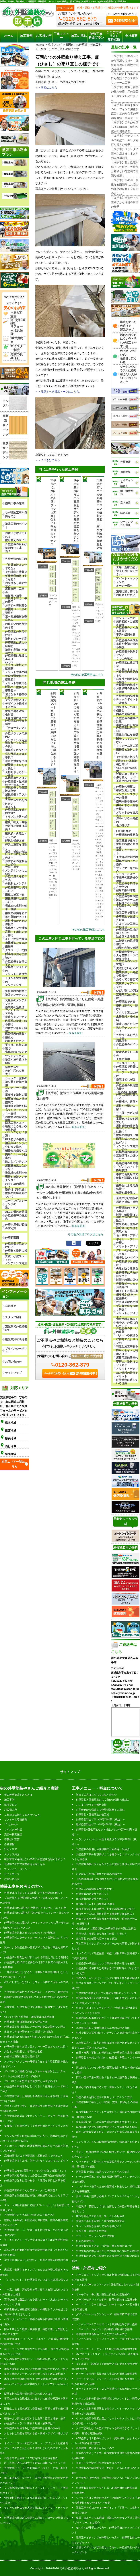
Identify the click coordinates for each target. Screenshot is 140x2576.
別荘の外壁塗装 (85, 2241)
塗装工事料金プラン (96, 35)
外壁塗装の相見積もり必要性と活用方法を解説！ (127, 677)
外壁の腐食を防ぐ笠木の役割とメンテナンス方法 (16, 881)
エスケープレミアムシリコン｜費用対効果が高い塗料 (106, 2324)
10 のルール (11, 1824)
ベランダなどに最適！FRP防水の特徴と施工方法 (16, 1137)
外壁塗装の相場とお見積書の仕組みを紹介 (127, 688)
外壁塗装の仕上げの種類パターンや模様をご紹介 (127, 1333)
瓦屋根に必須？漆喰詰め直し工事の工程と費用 (103, 2027)
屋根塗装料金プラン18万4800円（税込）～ (100, 1824)
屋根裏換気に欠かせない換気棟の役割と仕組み (16, 1170)
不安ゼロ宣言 (12, 1839)
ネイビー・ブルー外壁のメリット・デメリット (127, 1244)
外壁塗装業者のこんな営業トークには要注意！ (127, 955)
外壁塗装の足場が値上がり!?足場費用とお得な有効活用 (107, 2251)
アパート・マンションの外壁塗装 (95, 2236)
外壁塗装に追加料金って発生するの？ (127, 666)
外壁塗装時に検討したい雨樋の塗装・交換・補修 (16, 892)
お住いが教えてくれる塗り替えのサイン (16, 536)
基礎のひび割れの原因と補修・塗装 (127, 1200)
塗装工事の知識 (14, 503)
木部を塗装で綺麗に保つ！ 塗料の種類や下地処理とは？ (36, 2378)
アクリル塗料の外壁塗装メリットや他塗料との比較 (16, 670)
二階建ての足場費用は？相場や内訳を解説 (127, 944)
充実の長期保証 (13, 1834)
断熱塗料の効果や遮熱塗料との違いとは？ (127, 1155)
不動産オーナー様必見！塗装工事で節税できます (127, 910)
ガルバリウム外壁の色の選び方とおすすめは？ (31, 2081)
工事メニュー (61, 35)
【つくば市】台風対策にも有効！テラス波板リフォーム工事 (124, 78)
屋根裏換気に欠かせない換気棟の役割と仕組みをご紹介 (36, 2368)
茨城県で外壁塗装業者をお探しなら (24, 1864)
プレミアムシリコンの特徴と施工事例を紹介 (127, 1344)
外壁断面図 (12, 1237)
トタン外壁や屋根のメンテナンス (16, 981)
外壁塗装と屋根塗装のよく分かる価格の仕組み (103, 1799)
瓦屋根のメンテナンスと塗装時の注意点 (16, 1004)
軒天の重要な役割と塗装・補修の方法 (16, 848)
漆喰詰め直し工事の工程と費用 (127, 1055)
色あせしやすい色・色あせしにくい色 (128, 356)
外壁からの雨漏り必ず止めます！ (95, 1888)
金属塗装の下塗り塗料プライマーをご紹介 (127, 866)
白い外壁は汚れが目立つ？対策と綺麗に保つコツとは (127, 1278)
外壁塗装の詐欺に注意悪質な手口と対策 (127, 721)
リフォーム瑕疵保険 (15, 1819)
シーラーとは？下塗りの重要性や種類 (127, 877)
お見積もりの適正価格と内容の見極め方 (127, 710)
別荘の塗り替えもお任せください (127, 593)
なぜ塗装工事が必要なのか (16, 514)
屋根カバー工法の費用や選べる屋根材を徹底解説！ (105, 1913)
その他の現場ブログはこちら (85, 1234)
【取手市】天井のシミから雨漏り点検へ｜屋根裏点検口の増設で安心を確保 (124, 63)
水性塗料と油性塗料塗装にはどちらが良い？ (127, 1022)
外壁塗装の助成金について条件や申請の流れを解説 (105, 1963)
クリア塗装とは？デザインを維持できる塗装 (16, 703)
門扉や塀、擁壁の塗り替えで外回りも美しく (101, 1933)
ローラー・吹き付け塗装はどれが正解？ (127, 1077)
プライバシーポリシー (16, 1350)
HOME (40, 44)
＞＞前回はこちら (46, 87)
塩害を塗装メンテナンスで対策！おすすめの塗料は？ (34, 2373)
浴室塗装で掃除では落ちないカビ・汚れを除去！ (104, 2171)
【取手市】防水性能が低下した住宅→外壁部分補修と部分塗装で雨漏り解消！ (124, 169)
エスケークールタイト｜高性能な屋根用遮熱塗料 (104, 2329)
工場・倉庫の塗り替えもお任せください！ (127, 571)
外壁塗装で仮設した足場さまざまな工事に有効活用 (127, 922)
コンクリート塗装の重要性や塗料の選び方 (16, 1093)
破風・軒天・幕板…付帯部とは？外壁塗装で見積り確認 (108, 2052)
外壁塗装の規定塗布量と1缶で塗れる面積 (127, 1088)
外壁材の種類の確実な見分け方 (125, 788)
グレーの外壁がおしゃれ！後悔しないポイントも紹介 (127, 1255)
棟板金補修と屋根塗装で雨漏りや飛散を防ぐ (16, 1104)
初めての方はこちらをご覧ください (96, 1794)
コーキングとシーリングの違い (16, 1204)
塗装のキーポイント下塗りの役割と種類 (127, 855)
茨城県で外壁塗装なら (16, 1328)
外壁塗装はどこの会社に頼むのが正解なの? (29, 2215)
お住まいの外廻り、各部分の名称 (23, 2051)
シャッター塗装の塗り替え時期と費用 (16, 1081)
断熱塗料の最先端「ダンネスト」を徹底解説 (127, 1166)
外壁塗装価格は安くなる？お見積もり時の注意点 (16, 581)
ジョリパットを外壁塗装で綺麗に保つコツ (127, 1066)
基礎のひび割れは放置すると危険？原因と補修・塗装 (34, 2418)
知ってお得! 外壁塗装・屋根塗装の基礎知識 (29, 2016)
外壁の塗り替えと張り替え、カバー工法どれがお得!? (127, 777)
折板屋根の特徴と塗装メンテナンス (16, 992)
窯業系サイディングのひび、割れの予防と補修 (127, 988)
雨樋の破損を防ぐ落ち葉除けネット (16, 915)
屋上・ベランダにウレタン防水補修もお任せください (16, 1148)
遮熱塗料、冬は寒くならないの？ (95, 2448)
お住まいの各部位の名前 (16, 625)
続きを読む (76, 1032)
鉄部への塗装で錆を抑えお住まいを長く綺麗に (16, 1026)
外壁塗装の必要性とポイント (92, 1893)
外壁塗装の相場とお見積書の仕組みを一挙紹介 (103, 1849)
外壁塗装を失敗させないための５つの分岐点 (29, 1932)
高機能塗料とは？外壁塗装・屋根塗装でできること (16, 781)
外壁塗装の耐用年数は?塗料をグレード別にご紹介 (16, 636)
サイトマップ (13, 1372)
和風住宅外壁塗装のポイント (127, 1044)
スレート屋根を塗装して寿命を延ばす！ (99, 2226)
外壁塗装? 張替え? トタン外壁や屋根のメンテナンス (106, 1993)
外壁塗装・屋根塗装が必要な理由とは (26, 2021)
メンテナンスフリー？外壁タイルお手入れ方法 (127, 1033)
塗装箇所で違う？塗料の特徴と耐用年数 (127, 844)
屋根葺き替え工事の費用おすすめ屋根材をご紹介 (16, 603)
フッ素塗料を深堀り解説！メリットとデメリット (127, 1311)
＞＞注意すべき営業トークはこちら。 (58, 391)
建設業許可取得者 (16, 1339)
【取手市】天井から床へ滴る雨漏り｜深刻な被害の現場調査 (124, 127)
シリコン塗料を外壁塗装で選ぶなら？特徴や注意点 (16, 692)
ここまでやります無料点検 (114, 35)
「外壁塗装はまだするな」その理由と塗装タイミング (16, 570)
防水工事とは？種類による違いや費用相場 (16, 1126)
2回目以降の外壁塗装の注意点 (127, 832)
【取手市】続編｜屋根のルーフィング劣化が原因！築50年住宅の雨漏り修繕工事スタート (125, 111)
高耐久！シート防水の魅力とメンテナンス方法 (16, 1159)
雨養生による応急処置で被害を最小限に (127, 1189)
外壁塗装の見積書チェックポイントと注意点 (127, 699)
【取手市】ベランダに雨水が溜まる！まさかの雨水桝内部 (124, 153)
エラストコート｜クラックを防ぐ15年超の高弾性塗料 (107, 2348)
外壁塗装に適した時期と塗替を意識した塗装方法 (16, 648)
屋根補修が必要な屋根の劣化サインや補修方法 (16, 926)
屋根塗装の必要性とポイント (92, 1898)
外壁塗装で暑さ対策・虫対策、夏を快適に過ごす (104, 2245)
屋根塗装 (14, 175)
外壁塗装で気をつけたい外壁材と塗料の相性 (16, 1248)
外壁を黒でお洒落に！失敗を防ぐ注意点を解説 (127, 1266)
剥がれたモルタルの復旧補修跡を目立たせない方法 (16, 748)
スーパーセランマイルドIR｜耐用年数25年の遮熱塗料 (107, 2299)
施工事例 (26, 36)
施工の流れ (79, 36)
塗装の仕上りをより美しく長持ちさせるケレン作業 (16, 770)
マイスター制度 (13, 1829)
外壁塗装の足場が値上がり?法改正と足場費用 (127, 933)
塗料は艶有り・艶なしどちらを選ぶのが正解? (127, 1011)
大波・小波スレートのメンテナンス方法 (16, 1259)
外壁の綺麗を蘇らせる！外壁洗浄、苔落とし (127, 1100)
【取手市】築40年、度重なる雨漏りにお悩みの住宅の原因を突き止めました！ (125, 187)
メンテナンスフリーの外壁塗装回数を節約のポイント (127, 799)
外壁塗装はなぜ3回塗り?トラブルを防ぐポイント (16, 814)
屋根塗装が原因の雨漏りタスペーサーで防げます (16, 948)
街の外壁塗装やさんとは (18, 1794)
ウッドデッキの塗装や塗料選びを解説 (16, 1059)
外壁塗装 (14, 164)
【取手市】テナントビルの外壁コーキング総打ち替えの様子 (124, 140)
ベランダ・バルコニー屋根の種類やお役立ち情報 (16, 1115)
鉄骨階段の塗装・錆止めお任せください (16, 1037)
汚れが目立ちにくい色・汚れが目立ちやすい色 (128, 340)
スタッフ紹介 (13, 1317)
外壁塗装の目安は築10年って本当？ (16, 547)
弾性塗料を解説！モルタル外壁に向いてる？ (127, 1322)
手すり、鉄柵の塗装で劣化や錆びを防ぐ (16, 1048)
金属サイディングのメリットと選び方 (16, 970)
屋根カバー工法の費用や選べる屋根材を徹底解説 (16, 614)
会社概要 (131, 36)
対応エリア (10, 1849)
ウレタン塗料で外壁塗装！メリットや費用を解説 (16, 681)
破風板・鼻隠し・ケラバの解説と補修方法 (16, 837)
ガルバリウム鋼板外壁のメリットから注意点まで (127, 810)
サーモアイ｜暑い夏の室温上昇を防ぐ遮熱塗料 (103, 2294)
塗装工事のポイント (16, 525)
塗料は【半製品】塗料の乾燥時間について (16, 1193)
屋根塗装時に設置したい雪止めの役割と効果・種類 (16, 903)
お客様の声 (44, 36)
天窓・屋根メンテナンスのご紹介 (16, 870)
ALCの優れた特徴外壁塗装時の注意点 (16, 1215)
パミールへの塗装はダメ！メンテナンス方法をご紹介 (127, 1144)
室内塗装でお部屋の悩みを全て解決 (96, 1938)
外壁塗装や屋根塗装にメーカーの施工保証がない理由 (127, 899)
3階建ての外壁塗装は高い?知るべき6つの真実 (126, 766)
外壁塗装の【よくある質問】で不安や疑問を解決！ (33, 1892)
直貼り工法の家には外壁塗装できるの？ (127, 999)
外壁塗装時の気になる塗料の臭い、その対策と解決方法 (36, 1992)
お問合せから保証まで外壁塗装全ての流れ (100, 1809)
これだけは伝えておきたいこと (22, 1814)
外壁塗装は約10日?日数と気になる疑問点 (127, 732)
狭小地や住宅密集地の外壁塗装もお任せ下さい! (16, 959)
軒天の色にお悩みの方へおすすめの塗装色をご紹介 (16, 859)
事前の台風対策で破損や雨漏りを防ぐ (127, 1177)
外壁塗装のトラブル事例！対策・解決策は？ (127, 1211)
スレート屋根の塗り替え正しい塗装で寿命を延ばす (16, 937)
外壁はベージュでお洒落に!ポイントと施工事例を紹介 (127, 1289)
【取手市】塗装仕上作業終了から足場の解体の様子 (124, 202)
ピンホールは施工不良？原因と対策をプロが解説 (16, 759)
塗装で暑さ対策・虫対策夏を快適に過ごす (16, 714)
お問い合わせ (13, 1361)
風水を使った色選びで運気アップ (128, 325)
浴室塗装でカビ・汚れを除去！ (14, 1070)
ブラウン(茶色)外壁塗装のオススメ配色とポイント (127, 1300)
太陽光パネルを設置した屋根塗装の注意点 (127, 1122)
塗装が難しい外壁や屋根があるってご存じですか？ (127, 977)
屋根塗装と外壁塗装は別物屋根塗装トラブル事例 (16, 792)
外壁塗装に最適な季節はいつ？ (16, 659)
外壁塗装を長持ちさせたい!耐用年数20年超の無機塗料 (127, 888)
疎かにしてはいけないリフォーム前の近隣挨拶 (127, 744)
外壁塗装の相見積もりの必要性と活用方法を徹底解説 (34, 2175)
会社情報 (9, 1844)
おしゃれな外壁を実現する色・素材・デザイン (127, 1233)
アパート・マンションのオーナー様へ (127, 582)
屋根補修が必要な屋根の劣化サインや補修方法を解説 (106, 2127)
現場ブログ (55, 44)
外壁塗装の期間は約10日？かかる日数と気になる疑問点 (36, 1957)
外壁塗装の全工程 (16, 558)
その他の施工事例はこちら (87, 674)
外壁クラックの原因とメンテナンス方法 (16, 737)
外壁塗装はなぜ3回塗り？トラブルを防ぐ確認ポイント (35, 2170)
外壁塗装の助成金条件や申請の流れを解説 (127, 643)
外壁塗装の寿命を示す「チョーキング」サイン (16, 725)
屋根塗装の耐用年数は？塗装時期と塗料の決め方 (127, 1222)
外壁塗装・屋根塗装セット (14, 186)
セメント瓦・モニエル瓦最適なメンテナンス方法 (16, 1015)
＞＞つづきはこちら (47, 460)
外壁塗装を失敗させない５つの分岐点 (127, 655)
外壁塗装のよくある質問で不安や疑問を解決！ (127, 632)
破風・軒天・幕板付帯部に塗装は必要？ (16, 826)
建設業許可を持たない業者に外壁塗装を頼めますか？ (34, 1859)
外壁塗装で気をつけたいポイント (16, 803)
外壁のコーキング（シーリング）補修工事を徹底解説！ (108, 1978)
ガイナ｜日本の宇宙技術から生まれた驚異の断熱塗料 (106, 2373)
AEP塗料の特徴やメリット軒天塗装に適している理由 (127, 1378)
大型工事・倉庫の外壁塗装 (91, 2231)
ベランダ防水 (14, 197)
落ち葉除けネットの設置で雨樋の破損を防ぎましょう (106, 2122)
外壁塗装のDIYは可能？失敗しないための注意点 (127, 966)
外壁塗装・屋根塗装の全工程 (92, 1814)
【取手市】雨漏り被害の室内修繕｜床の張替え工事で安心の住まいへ (124, 94)
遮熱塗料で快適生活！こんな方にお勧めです (101, 2334)
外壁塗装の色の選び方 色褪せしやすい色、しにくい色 (35, 1907)
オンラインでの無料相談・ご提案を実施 (127, 621)
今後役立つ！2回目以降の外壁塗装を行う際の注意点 (106, 1928)
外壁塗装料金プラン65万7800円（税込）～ (100, 1819)
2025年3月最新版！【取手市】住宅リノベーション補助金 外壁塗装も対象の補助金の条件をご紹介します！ (69, 1192)
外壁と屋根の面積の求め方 (16, 1226)
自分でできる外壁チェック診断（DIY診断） (29, 2031)
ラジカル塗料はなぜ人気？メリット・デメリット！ (127, 1367)
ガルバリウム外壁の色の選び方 (127, 821)
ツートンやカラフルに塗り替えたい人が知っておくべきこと (128, 374)
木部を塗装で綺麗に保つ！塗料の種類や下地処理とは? (127, 1133)
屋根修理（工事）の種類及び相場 (16, 592)
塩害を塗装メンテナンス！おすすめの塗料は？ (16, 1182)
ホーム (8, 36)
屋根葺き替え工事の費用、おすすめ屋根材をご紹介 (105, 1908)
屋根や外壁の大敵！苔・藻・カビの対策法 (127, 1111)
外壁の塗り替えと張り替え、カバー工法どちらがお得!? (36, 2046)
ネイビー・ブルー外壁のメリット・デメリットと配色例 (36, 2443)
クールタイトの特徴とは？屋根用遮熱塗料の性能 (127, 1355)
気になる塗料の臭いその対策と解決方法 (127, 755)
